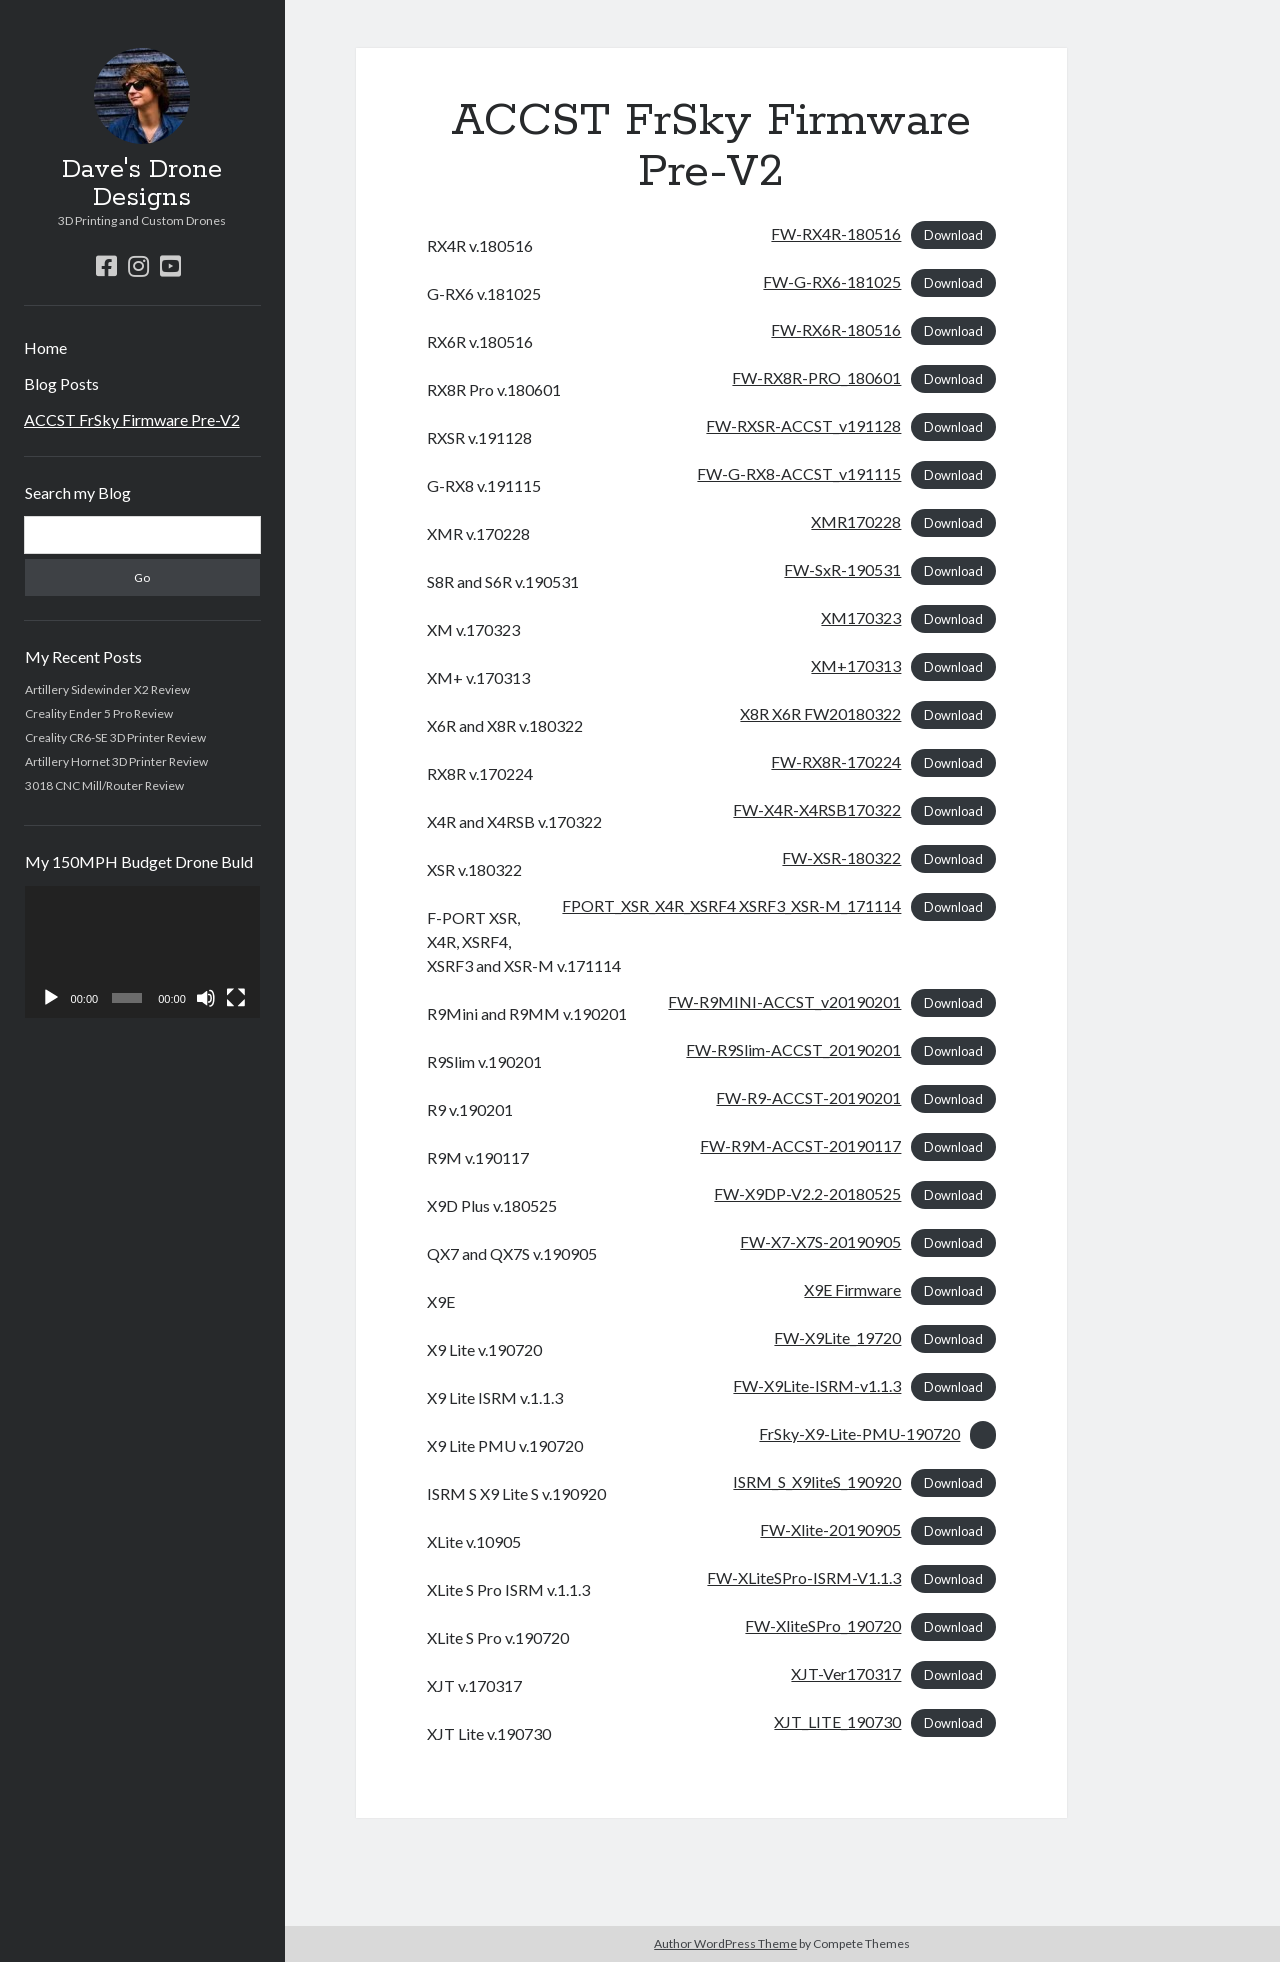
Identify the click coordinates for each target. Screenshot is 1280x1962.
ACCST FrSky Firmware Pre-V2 (132, 419)
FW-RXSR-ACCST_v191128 (803, 425)
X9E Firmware (852, 1289)
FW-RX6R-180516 (836, 329)
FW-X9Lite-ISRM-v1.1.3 (817, 1385)
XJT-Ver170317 (846, 1673)
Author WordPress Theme (725, 1943)
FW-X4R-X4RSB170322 (817, 809)
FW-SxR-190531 (842, 569)
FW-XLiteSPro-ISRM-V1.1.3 (804, 1577)
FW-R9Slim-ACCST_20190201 (793, 1049)
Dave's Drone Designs (142, 184)
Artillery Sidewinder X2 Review (107, 689)
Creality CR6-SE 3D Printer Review (115, 737)
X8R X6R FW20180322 (820, 713)
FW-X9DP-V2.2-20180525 (807, 1193)
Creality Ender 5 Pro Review (99, 713)
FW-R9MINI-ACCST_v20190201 (784, 1001)
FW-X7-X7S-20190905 (820, 1241)
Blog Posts (61, 383)
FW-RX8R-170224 (836, 761)
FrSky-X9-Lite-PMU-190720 (859, 1433)
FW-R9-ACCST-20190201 (808, 1097)
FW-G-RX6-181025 (832, 281)
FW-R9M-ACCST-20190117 (800, 1145)
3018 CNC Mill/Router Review (104, 785)
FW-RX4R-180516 (836, 233)
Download (953, 235)
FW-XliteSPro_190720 (823, 1625)
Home (45, 347)
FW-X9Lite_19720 (837, 1337)
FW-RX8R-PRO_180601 (816, 377)
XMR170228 (856, 521)
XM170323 (861, 617)
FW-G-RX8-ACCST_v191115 (799, 473)
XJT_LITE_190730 (837, 1721)
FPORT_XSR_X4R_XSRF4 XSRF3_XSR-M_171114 (731, 905)
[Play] (51, 998)
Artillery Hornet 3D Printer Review (116, 761)
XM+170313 (856, 665)
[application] (142, 952)
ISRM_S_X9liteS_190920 (817, 1481)
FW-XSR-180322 (841, 857)
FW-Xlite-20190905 (830, 1529)
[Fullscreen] (236, 998)
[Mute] (206, 998)
